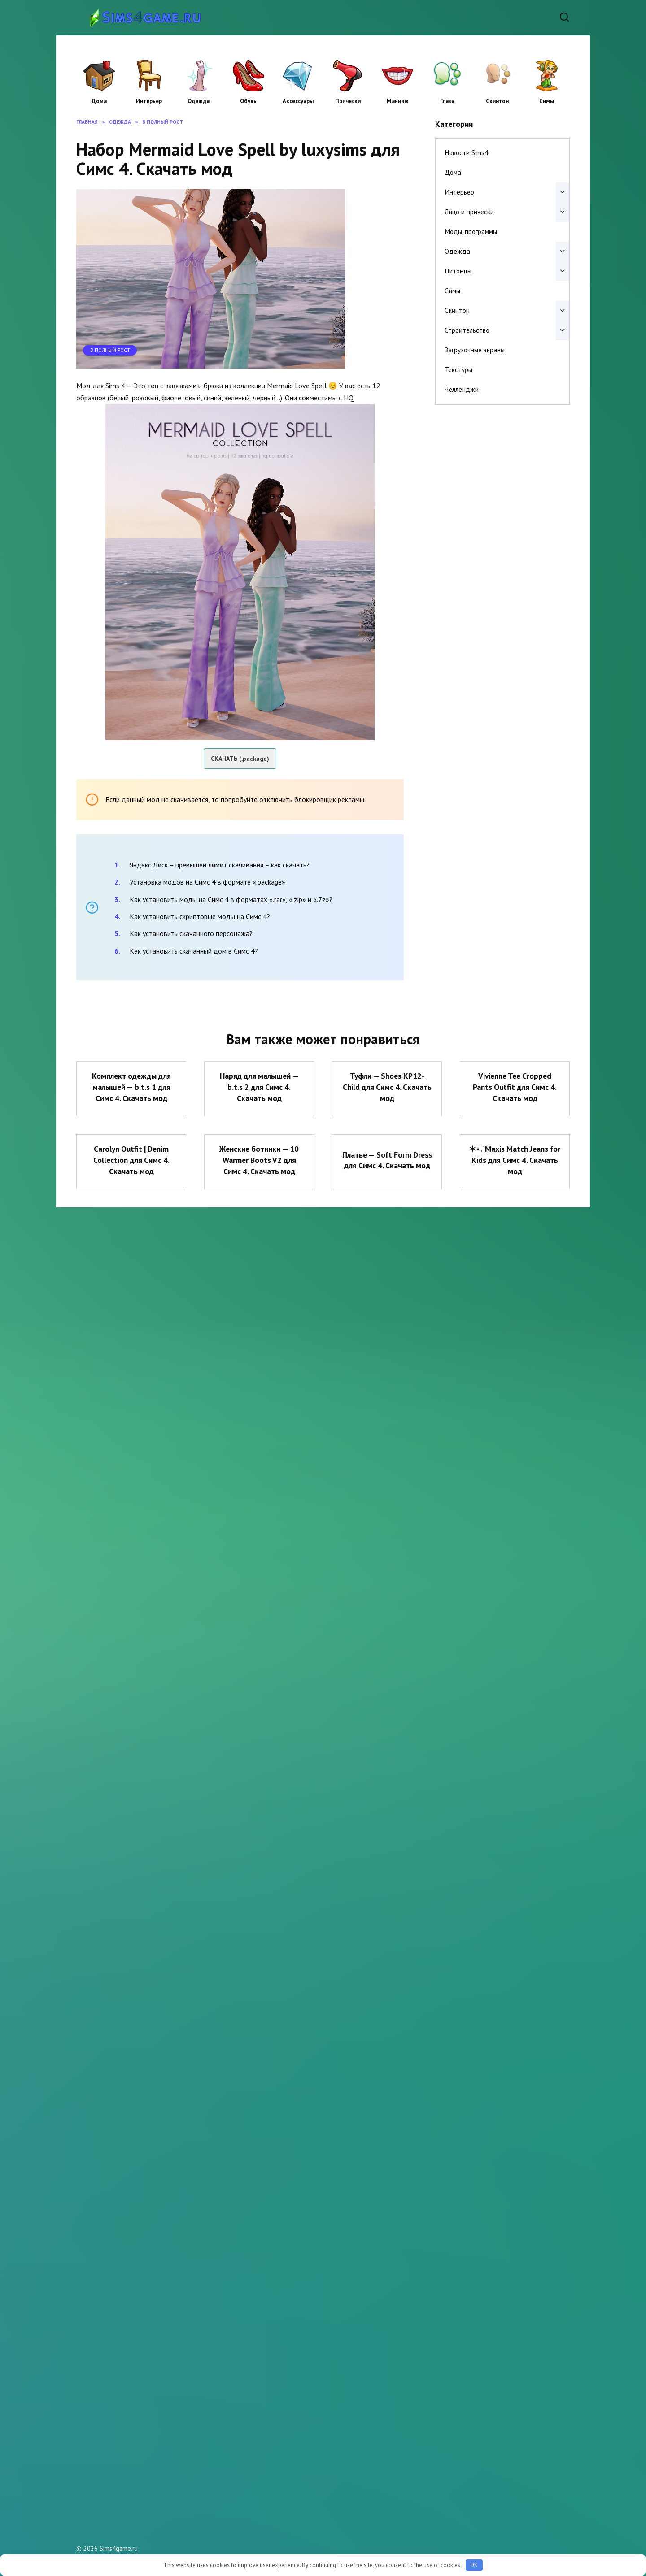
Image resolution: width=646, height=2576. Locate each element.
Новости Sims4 (466, 152)
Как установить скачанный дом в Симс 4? (194, 950)
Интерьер (149, 82)
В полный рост (110, 350)
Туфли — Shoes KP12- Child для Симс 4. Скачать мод (387, 1087)
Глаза (447, 82)
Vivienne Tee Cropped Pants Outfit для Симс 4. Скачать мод (514, 1087)
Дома (99, 82)
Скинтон (497, 82)
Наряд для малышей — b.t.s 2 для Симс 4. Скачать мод (259, 1087)
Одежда (198, 82)
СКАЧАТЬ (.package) (240, 759)
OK (474, 2565)
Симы (547, 82)
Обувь (248, 82)
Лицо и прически (469, 212)
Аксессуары (298, 82)
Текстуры (458, 369)
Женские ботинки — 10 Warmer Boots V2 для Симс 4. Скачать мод (259, 1160)
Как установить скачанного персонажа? (191, 933)
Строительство (467, 330)
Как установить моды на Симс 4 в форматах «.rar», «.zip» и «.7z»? (231, 899)
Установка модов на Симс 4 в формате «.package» (207, 881)
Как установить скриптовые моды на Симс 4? (200, 916)
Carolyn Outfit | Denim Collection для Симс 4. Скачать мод (131, 1160)
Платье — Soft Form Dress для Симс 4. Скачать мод (386, 1160)
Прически (347, 82)
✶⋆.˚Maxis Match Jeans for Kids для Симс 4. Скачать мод (515, 1160)
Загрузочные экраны (475, 350)
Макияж (397, 82)
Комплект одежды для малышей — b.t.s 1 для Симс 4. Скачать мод (131, 1087)
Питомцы (458, 271)
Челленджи (462, 389)
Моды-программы (471, 231)
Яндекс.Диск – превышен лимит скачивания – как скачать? (220, 864)
